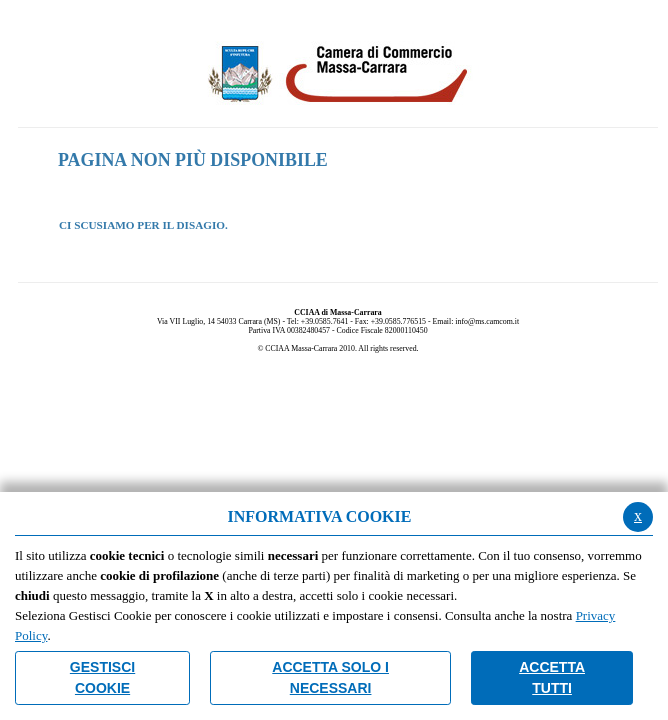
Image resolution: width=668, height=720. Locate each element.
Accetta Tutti (552, 677)
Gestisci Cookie (102, 677)
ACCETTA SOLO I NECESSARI (330, 677)
